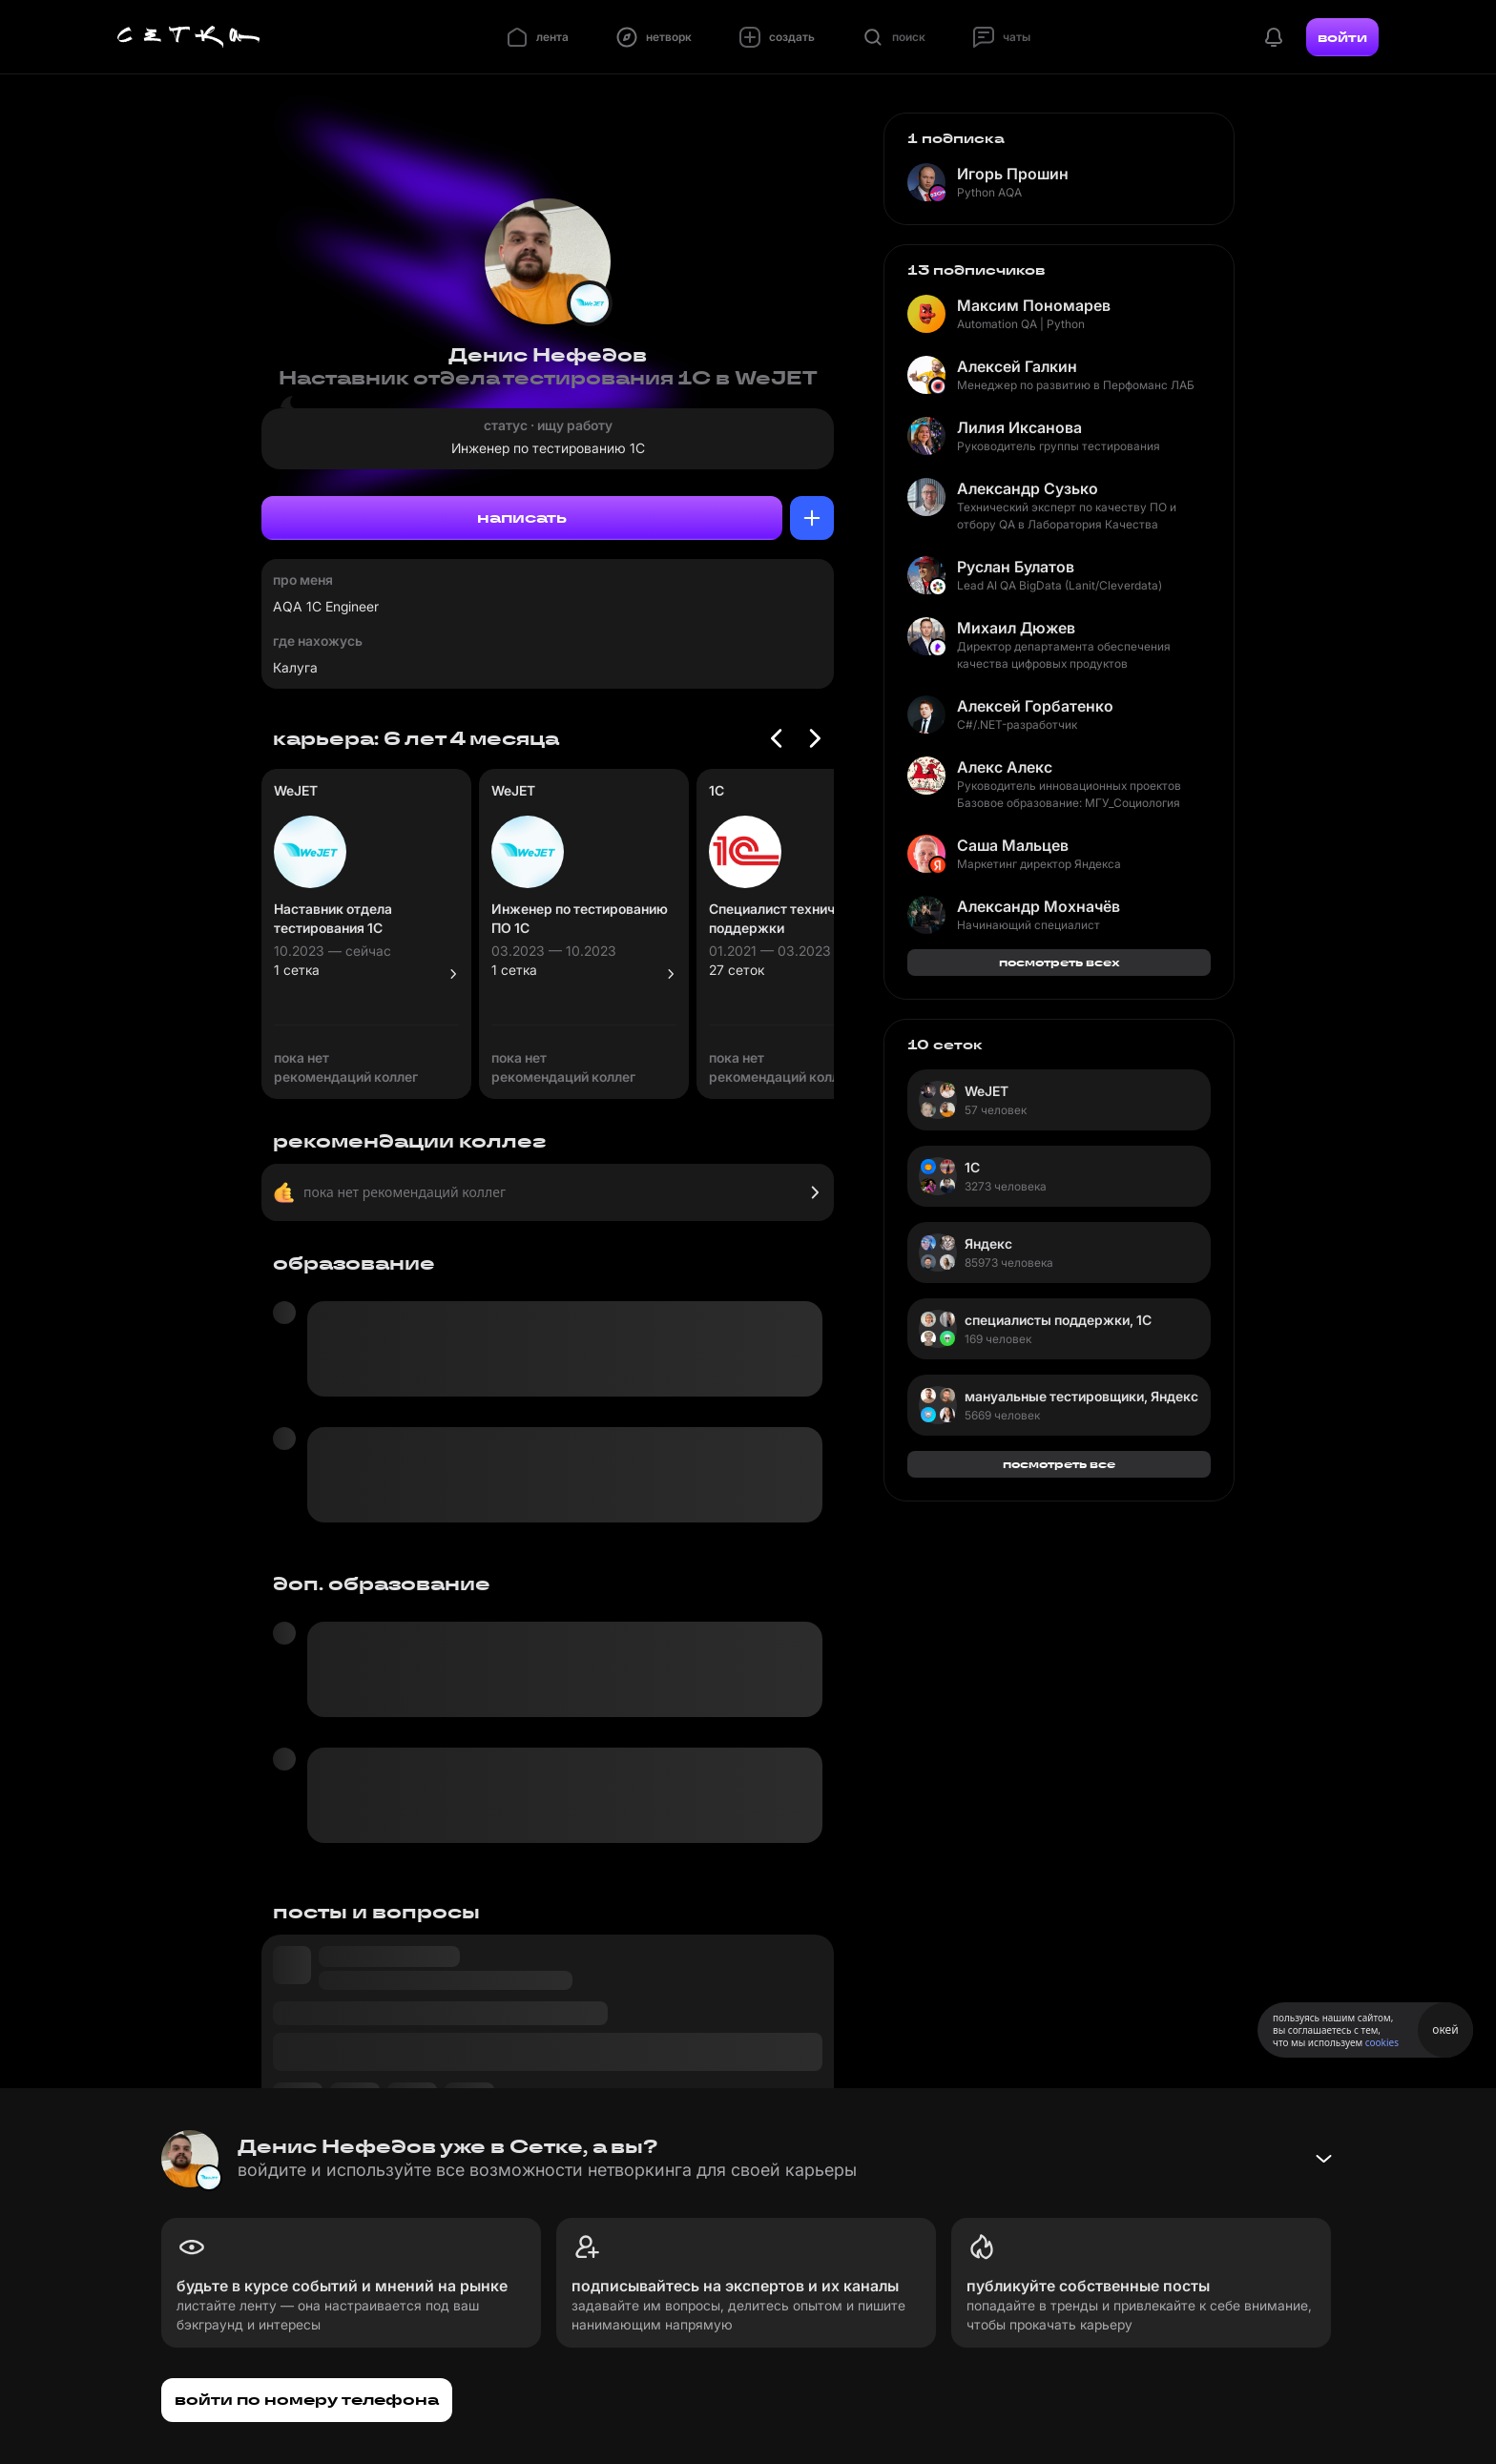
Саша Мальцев (1013, 845)
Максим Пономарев (1034, 305)
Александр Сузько (1027, 488)
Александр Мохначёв (1038, 906)
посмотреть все (1059, 1464)
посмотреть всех (1059, 962)
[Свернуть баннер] (1323, 2158)
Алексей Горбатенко (1035, 705)
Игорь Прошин (1013, 173)
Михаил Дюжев (1016, 627)
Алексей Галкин (1017, 366)
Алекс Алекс (1004, 766)
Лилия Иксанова (1019, 427)
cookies (1382, 2042)
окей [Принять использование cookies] (1445, 2029)
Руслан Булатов (1015, 566)
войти (1342, 37)
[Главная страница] (188, 37)
